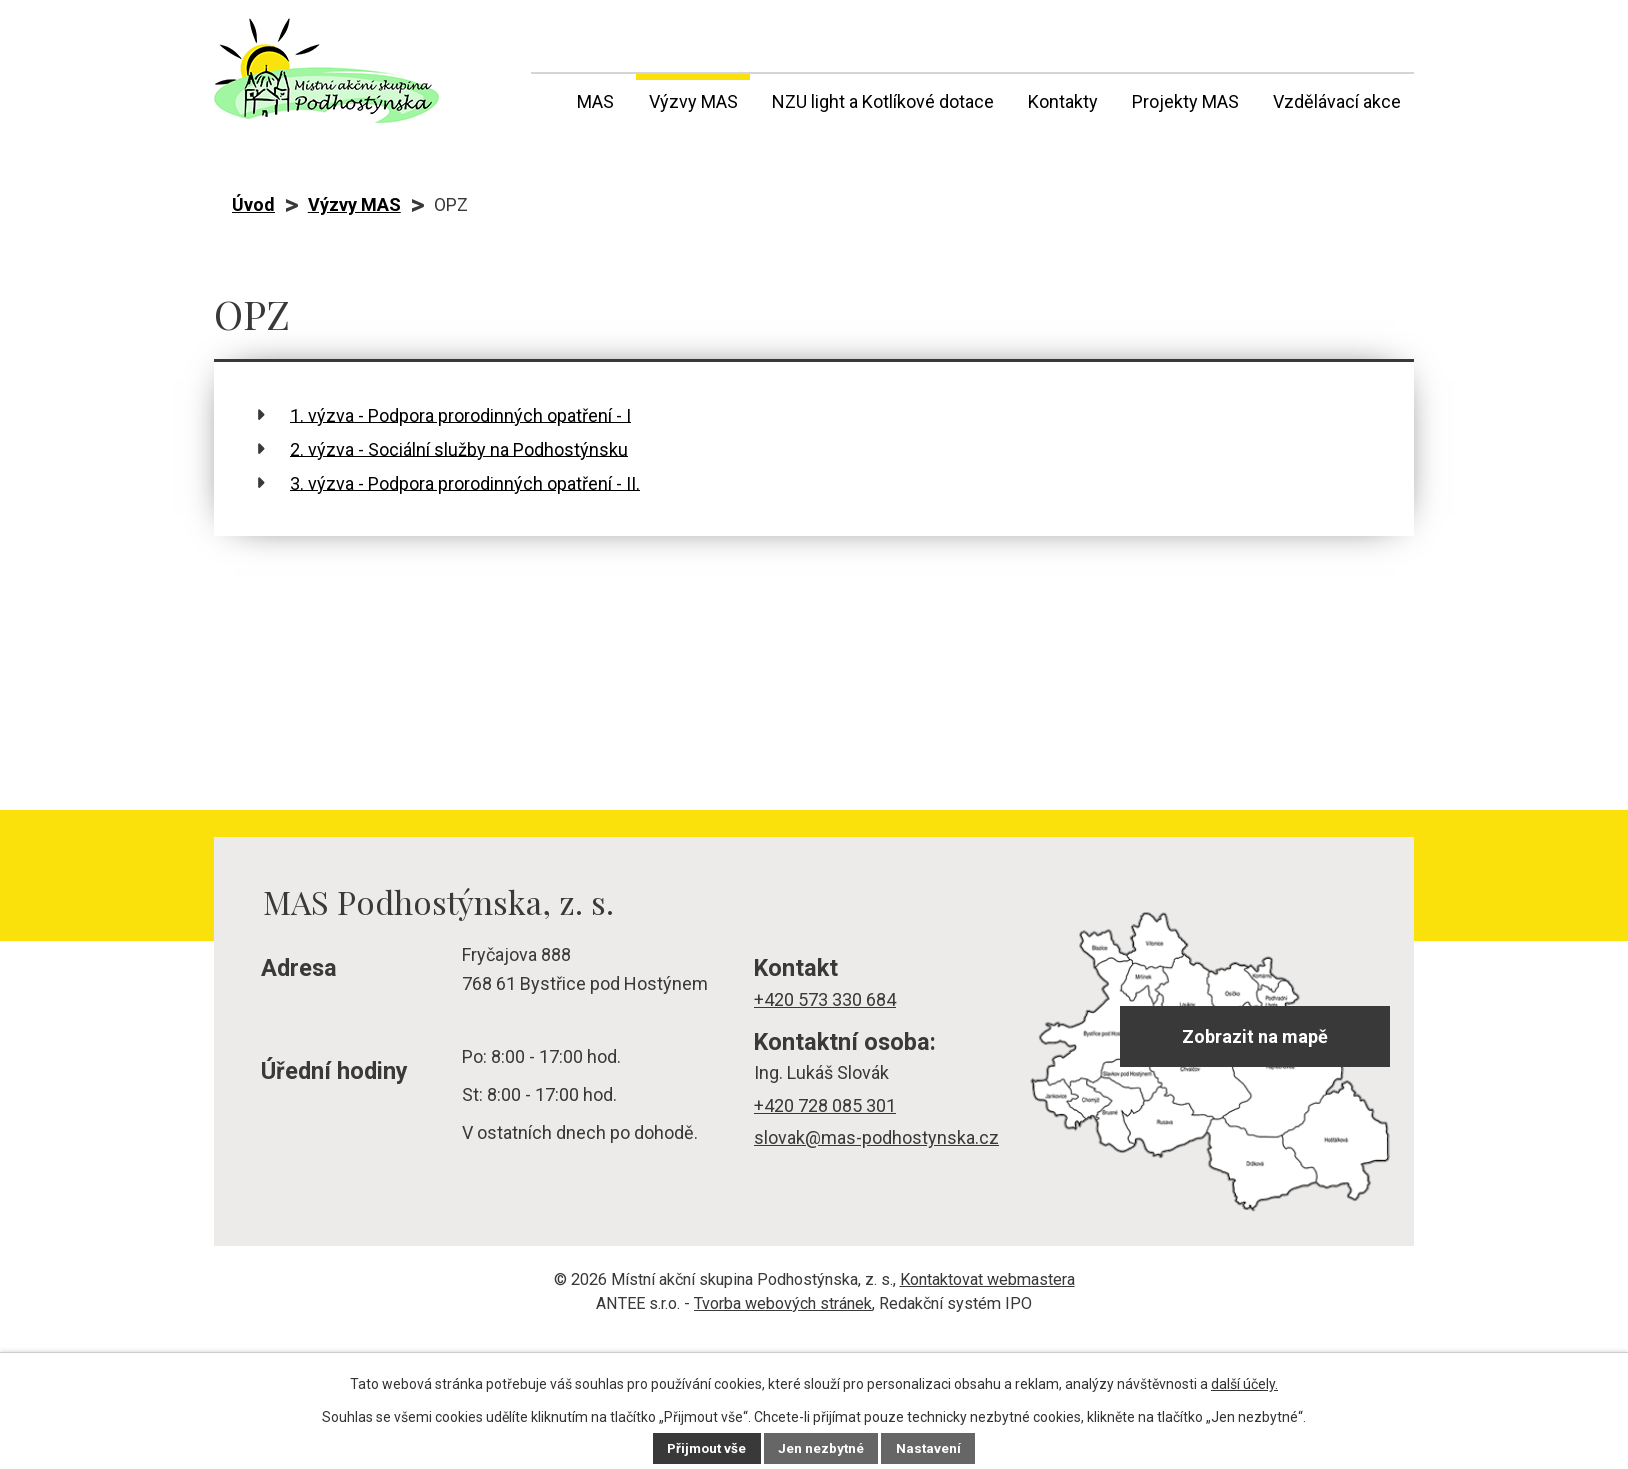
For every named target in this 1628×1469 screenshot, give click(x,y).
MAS (595, 101)
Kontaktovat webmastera (987, 1279)
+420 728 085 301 (825, 1105)
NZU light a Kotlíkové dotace (883, 101)
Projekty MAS (1185, 101)
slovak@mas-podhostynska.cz (876, 1137)
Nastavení (932, 1448)
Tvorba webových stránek (783, 1303)
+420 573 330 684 (825, 999)
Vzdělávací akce (1337, 101)
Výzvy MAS (693, 101)
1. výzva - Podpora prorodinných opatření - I (460, 414)
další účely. (1244, 1384)
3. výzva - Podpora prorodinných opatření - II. (465, 482)
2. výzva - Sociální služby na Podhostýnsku (459, 448)
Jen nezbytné (822, 1448)
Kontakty (1063, 101)
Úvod (543, 98)
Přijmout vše (704, 1448)
